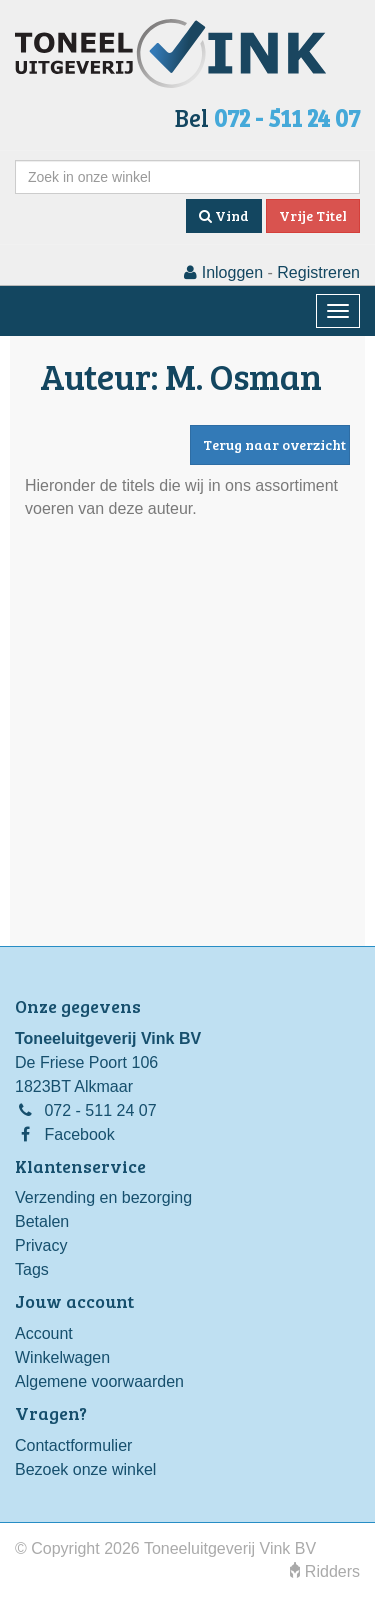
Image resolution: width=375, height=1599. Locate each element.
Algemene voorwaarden (99, 1381)
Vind (224, 215)
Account (44, 1333)
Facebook (79, 1134)
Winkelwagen (62, 1357)
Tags (32, 1269)
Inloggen (223, 272)
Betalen (42, 1221)
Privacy (41, 1245)
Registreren (318, 272)
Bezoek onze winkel (85, 1469)
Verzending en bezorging (103, 1197)
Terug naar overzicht (274, 444)
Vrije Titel (313, 215)
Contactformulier (73, 1445)
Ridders (325, 1571)
